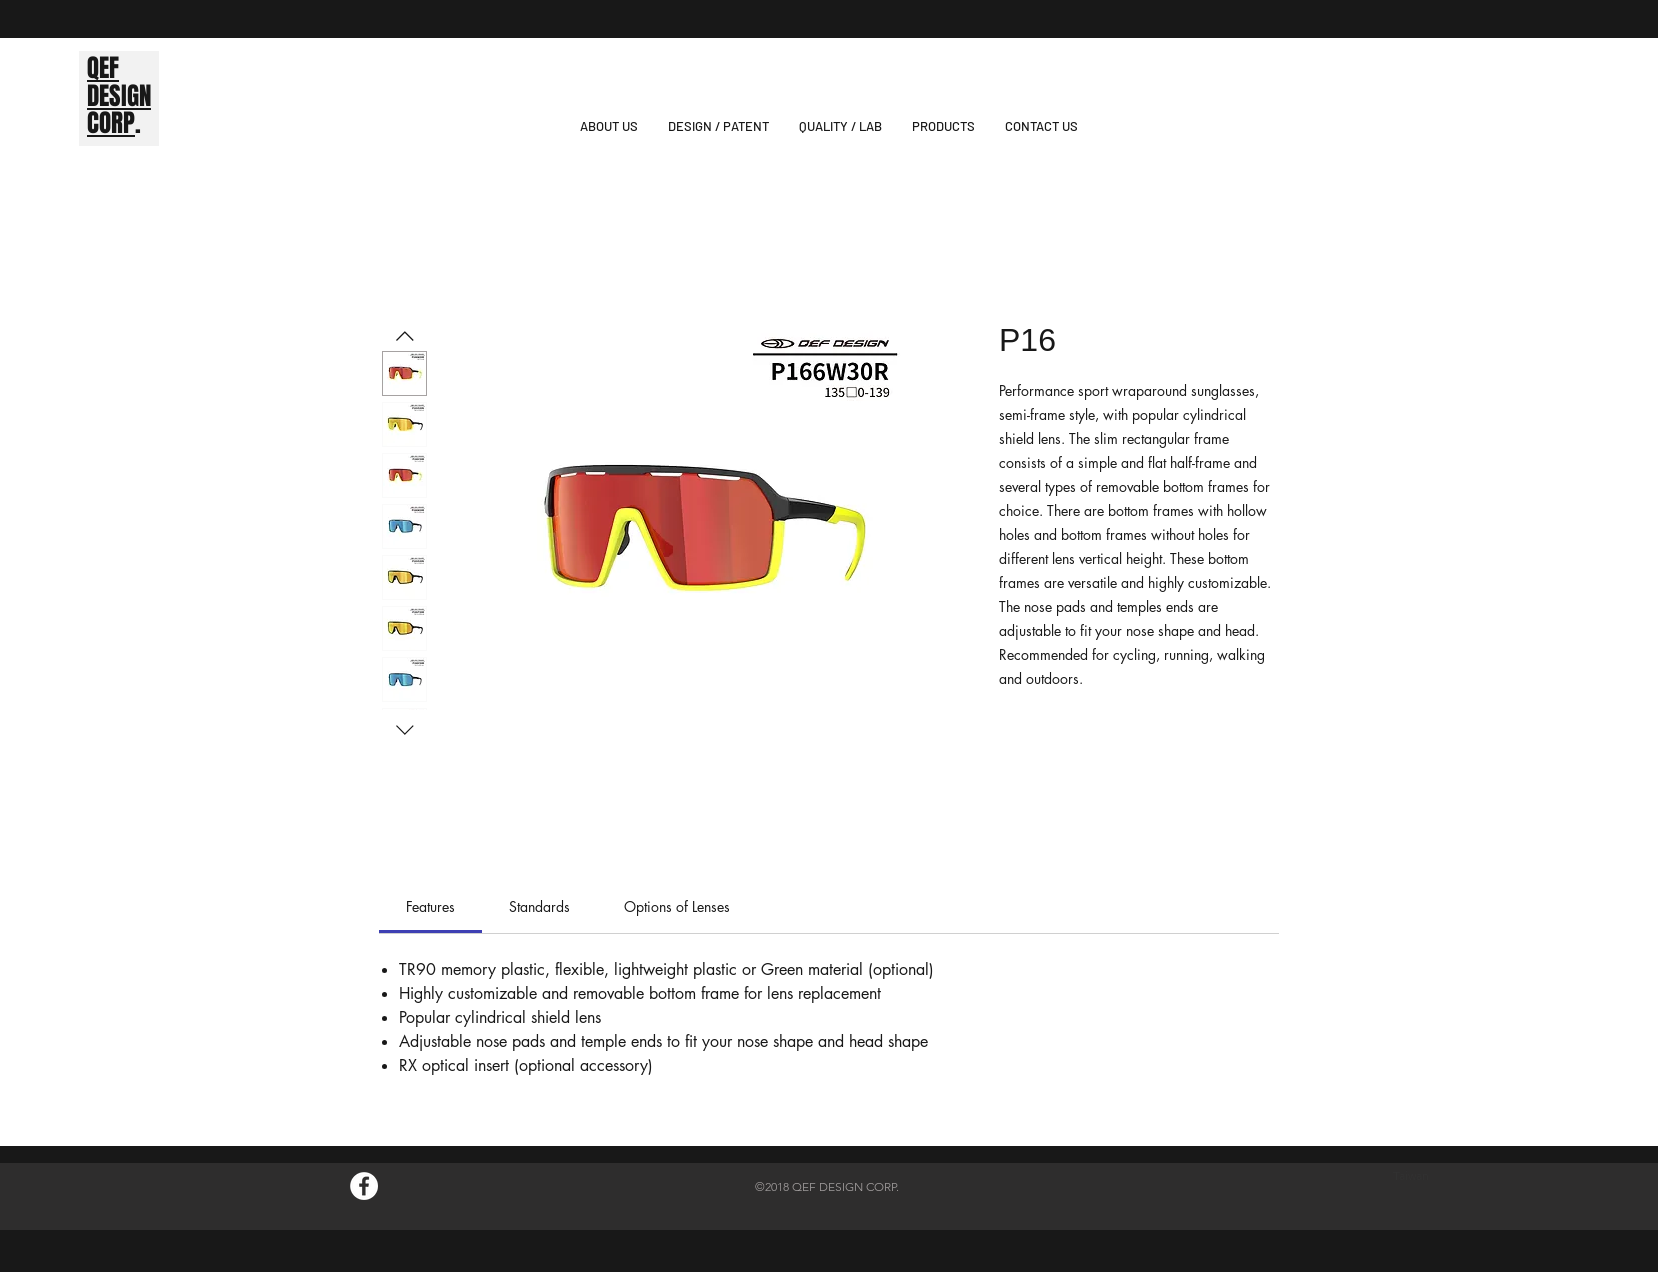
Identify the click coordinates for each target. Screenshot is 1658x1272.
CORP (111, 123)
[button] (943, 126)
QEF (103, 68)
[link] (430, 906)
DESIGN (119, 96)
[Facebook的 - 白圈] (364, 1186)
